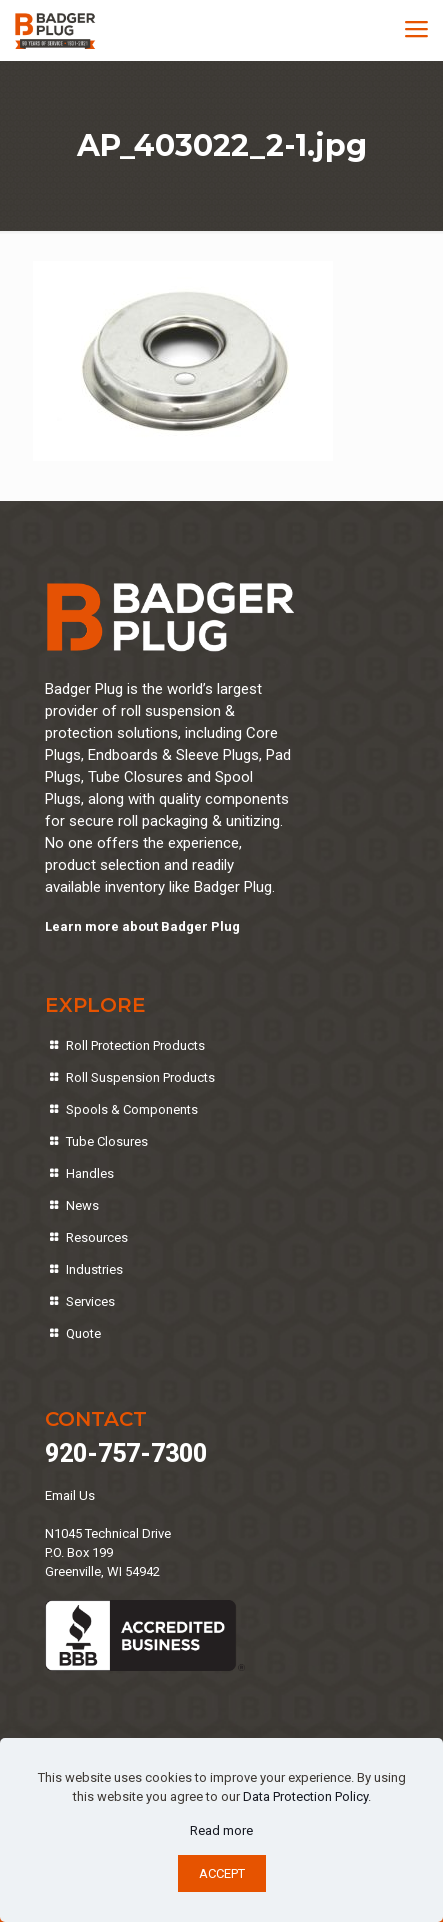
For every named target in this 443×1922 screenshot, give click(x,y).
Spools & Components (132, 1109)
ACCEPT (222, 1873)
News (82, 1205)
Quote (83, 1333)
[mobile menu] (416, 30)
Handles (90, 1173)
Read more (221, 1830)
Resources (97, 1237)
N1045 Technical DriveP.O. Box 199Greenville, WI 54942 (108, 1552)
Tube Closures (107, 1141)
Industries (94, 1269)
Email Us (70, 1495)
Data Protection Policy (305, 1796)
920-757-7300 (126, 1453)
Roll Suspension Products (140, 1077)
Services (90, 1301)
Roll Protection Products (135, 1045)
